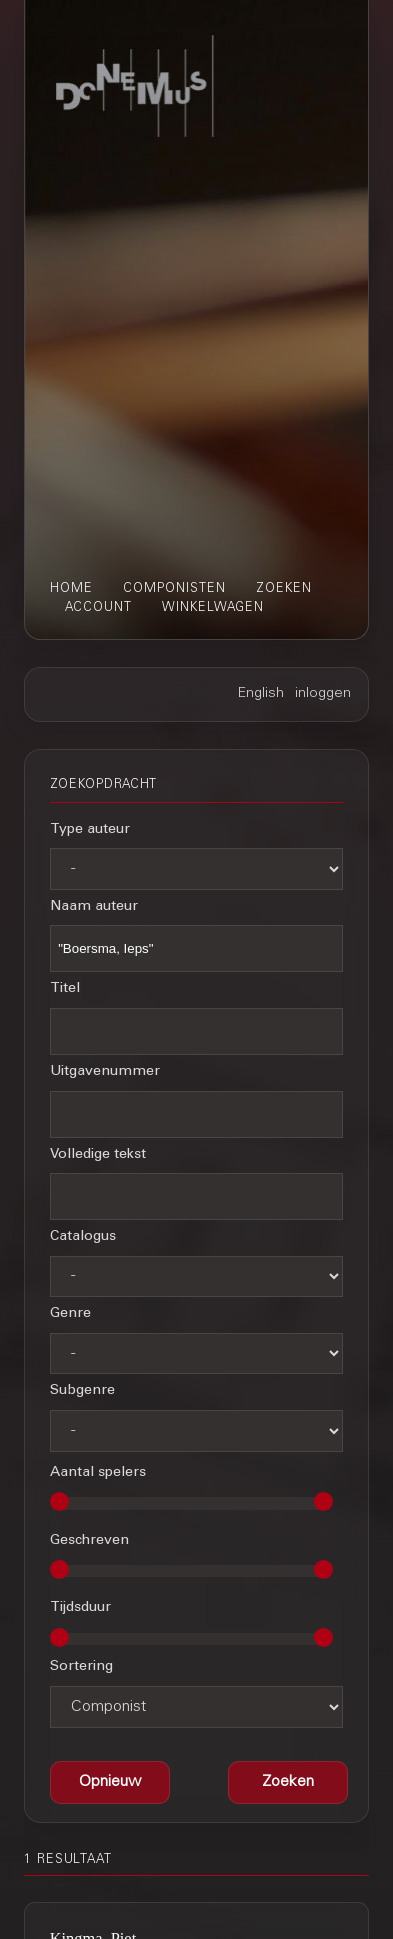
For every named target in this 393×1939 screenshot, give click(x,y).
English (261, 694)
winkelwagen (213, 608)
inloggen (323, 694)
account (98, 608)
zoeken (284, 589)
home (71, 589)
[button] (288, 1782)
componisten (174, 589)
